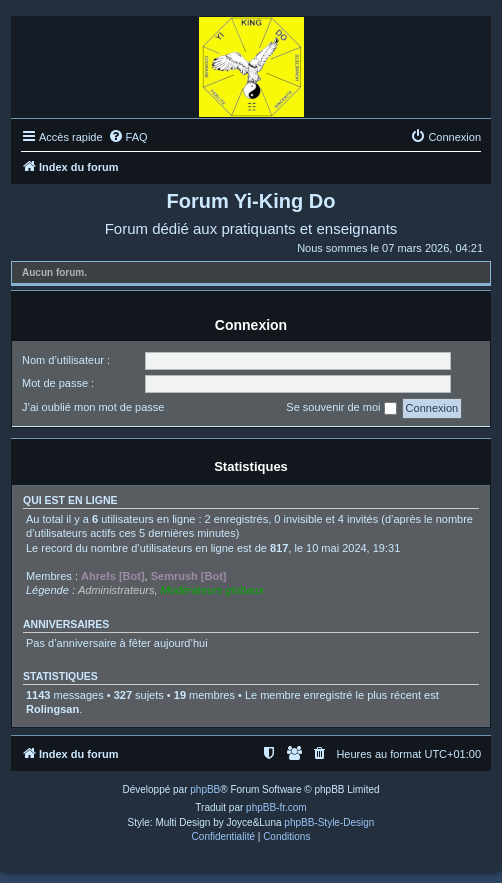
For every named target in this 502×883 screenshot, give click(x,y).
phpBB (205, 789)
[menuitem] (128, 137)
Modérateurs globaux (212, 590)
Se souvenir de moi (341, 408)
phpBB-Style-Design (329, 822)
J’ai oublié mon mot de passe (93, 407)
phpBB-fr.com (276, 807)
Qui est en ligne (70, 500)
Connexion (251, 325)
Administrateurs (116, 590)
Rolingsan (52, 709)
